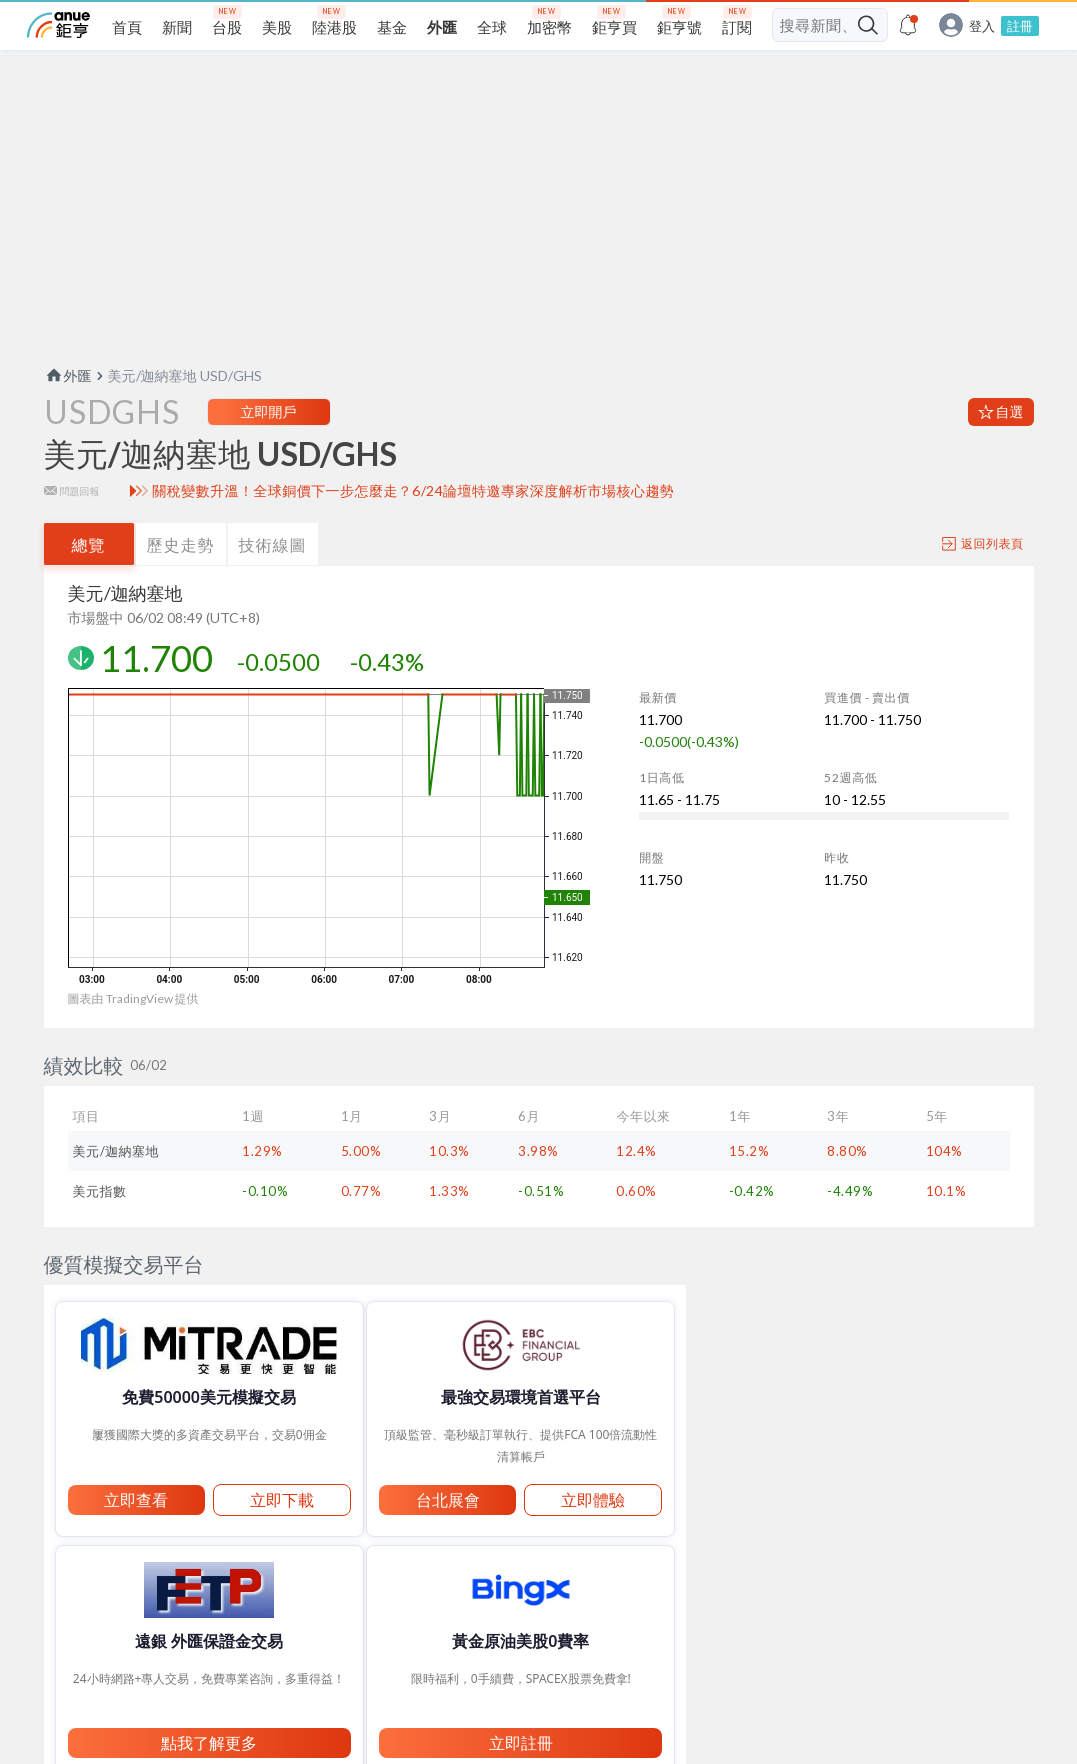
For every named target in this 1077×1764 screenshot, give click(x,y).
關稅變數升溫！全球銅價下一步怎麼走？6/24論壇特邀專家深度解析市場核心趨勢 (413, 523)
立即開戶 (269, 443)
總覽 (89, 576)
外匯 (68, 407)
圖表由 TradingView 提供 (133, 1030)
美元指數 (100, 1223)
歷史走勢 (181, 576)
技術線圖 (273, 576)
